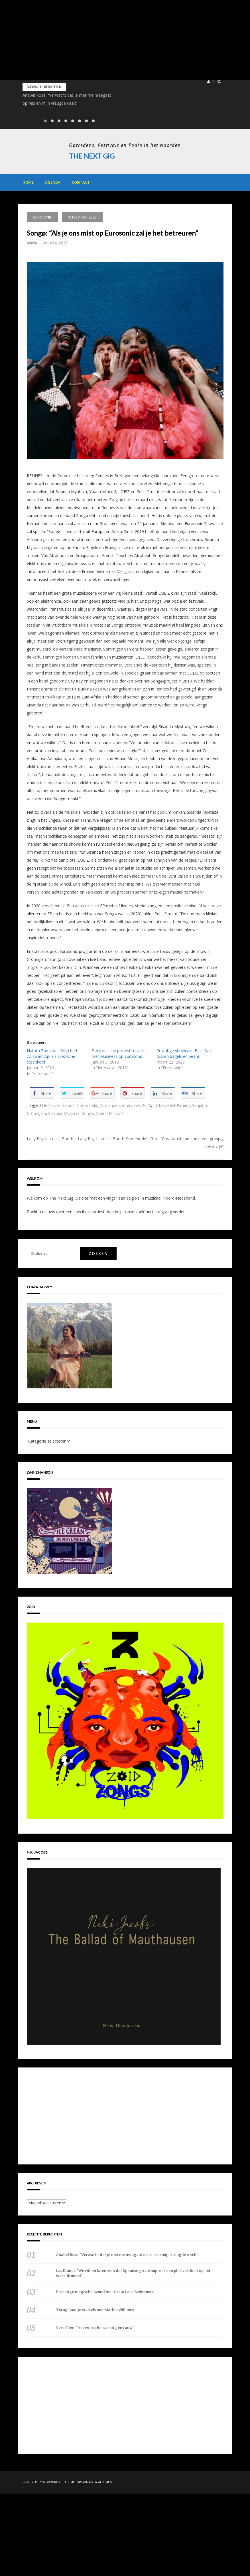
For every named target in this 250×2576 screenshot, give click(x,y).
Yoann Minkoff (109, 1113)
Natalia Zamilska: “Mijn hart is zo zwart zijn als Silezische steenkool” (54, 1056)
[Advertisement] (125, 40)
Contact (81, 182)
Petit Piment (178, 1105)
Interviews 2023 (82, 216)
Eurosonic (42, 216)
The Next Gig (92, 156)
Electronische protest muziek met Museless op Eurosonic (118, 1053)
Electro (48, 1105)
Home (28, 182)
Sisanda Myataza (64, 1113)
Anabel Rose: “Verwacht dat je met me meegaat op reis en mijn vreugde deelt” (127, 2254)
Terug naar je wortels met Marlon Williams (95, 2309)
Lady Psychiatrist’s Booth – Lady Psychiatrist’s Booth (75, 1138)
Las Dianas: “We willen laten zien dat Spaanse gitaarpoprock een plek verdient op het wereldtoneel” (133, 2273)
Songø (88, 1113)
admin (32, 242)
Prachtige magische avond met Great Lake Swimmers (105, 2291)
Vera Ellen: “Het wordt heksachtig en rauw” (95, 2327)
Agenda (52, 182)
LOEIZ (159, 1105)
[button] (208, 81)
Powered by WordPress (42, 2482)
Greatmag (85, 2482)
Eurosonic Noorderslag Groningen (88, 1105)
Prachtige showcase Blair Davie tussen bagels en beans (185, 1053)
